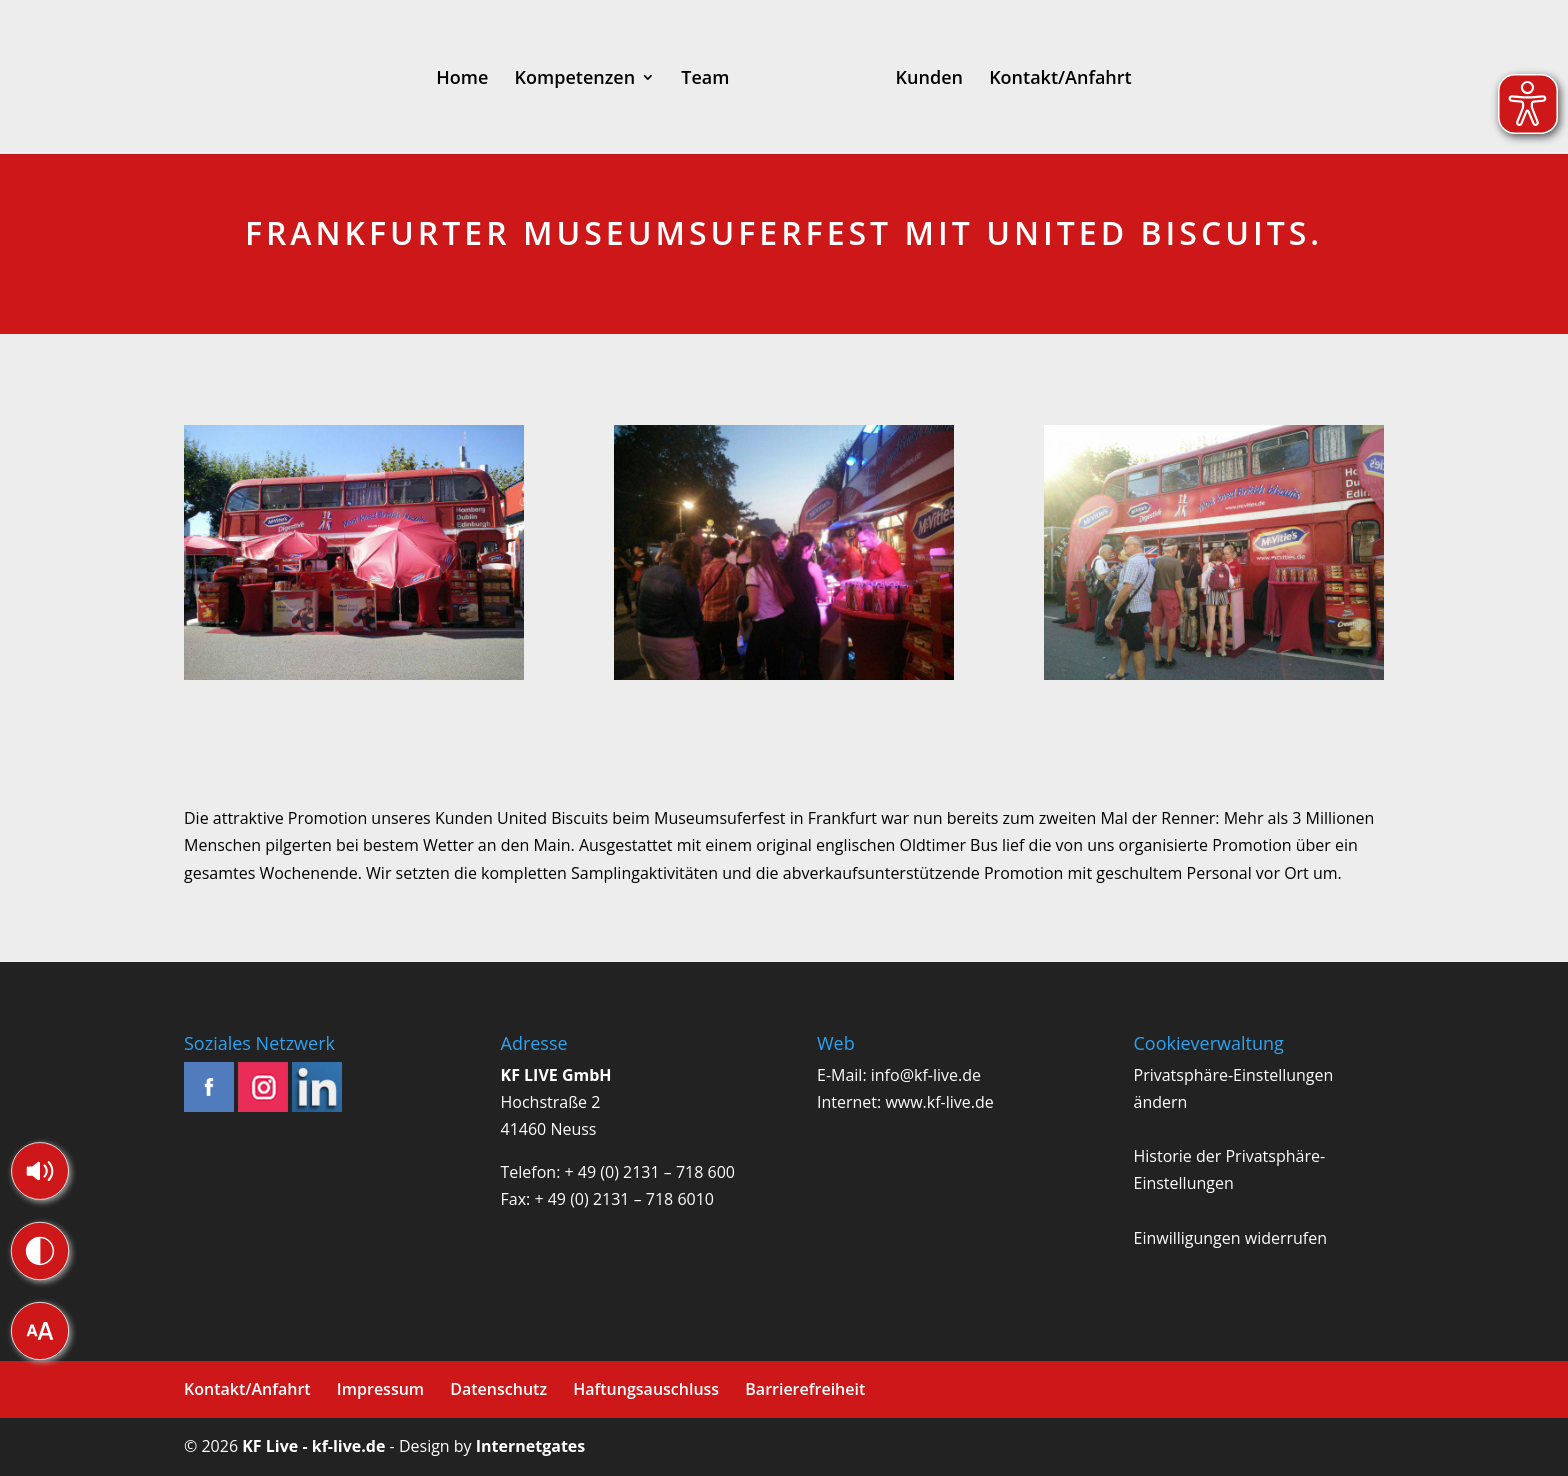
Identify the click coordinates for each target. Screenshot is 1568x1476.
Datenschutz (498, 1389)
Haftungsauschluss (646, 1389)
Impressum (380, 1389)
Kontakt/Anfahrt (1096, 79)
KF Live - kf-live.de (313, 1446)
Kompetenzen (539, 79)
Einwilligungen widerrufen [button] (1231, 1238)
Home (427, 79)
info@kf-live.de (926, 1075)
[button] (40, 1171)
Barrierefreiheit (805, 1389)
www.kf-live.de (939, 1102)
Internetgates (530, 1446)
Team (669, 79)
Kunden (964, 79)
